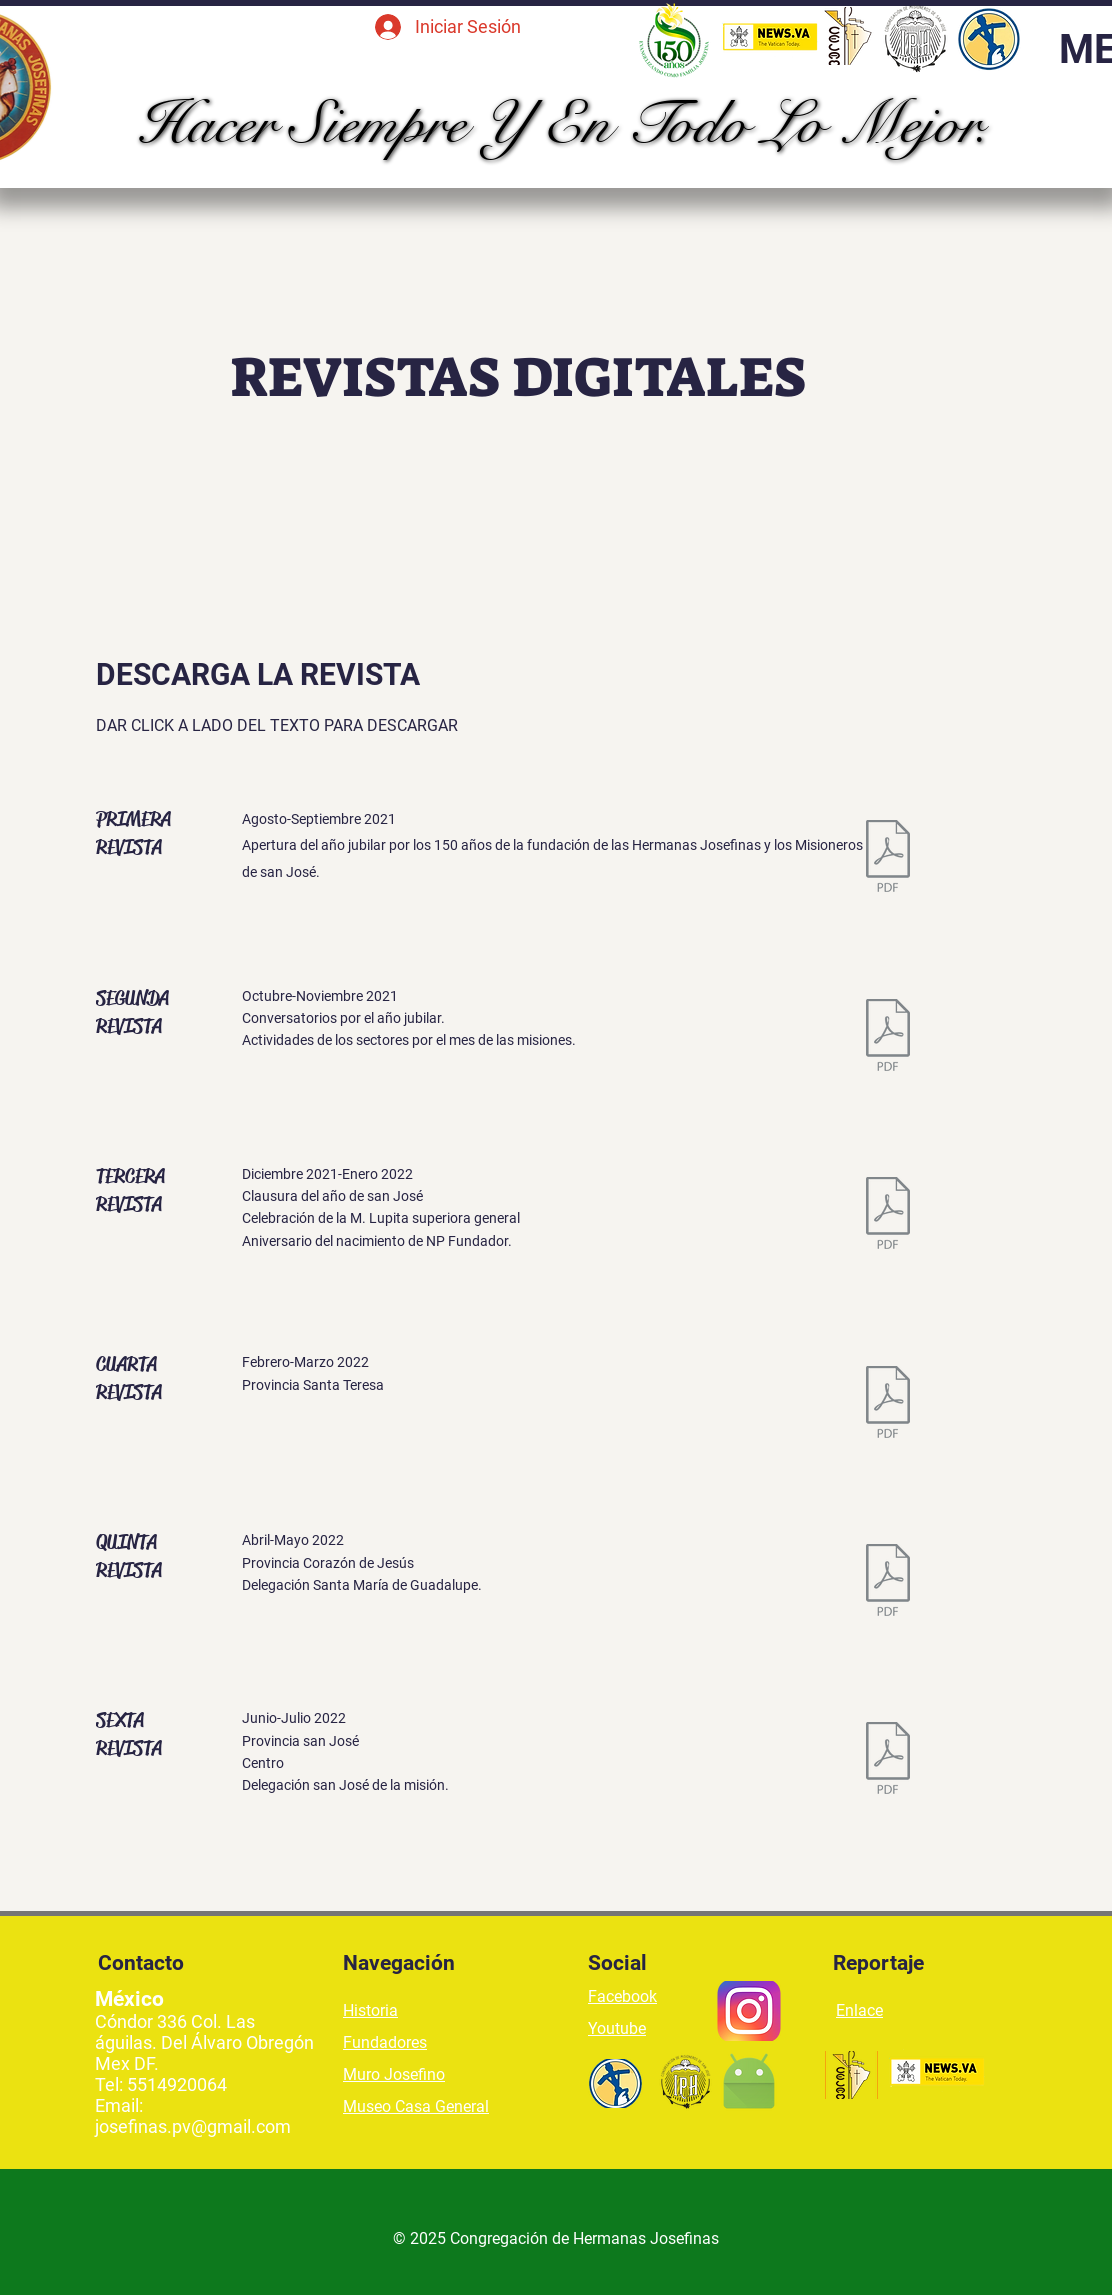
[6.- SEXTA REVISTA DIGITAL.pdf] (888, 1760)
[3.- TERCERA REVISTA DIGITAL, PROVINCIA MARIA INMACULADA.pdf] (888, 1216)
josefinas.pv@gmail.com (193, 2126)
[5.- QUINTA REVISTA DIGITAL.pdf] (888, 1582)
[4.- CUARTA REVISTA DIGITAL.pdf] (888, 1404)
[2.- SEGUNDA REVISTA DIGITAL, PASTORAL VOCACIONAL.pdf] (888, 1038)
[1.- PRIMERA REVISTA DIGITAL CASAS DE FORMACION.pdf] (888, 859)
